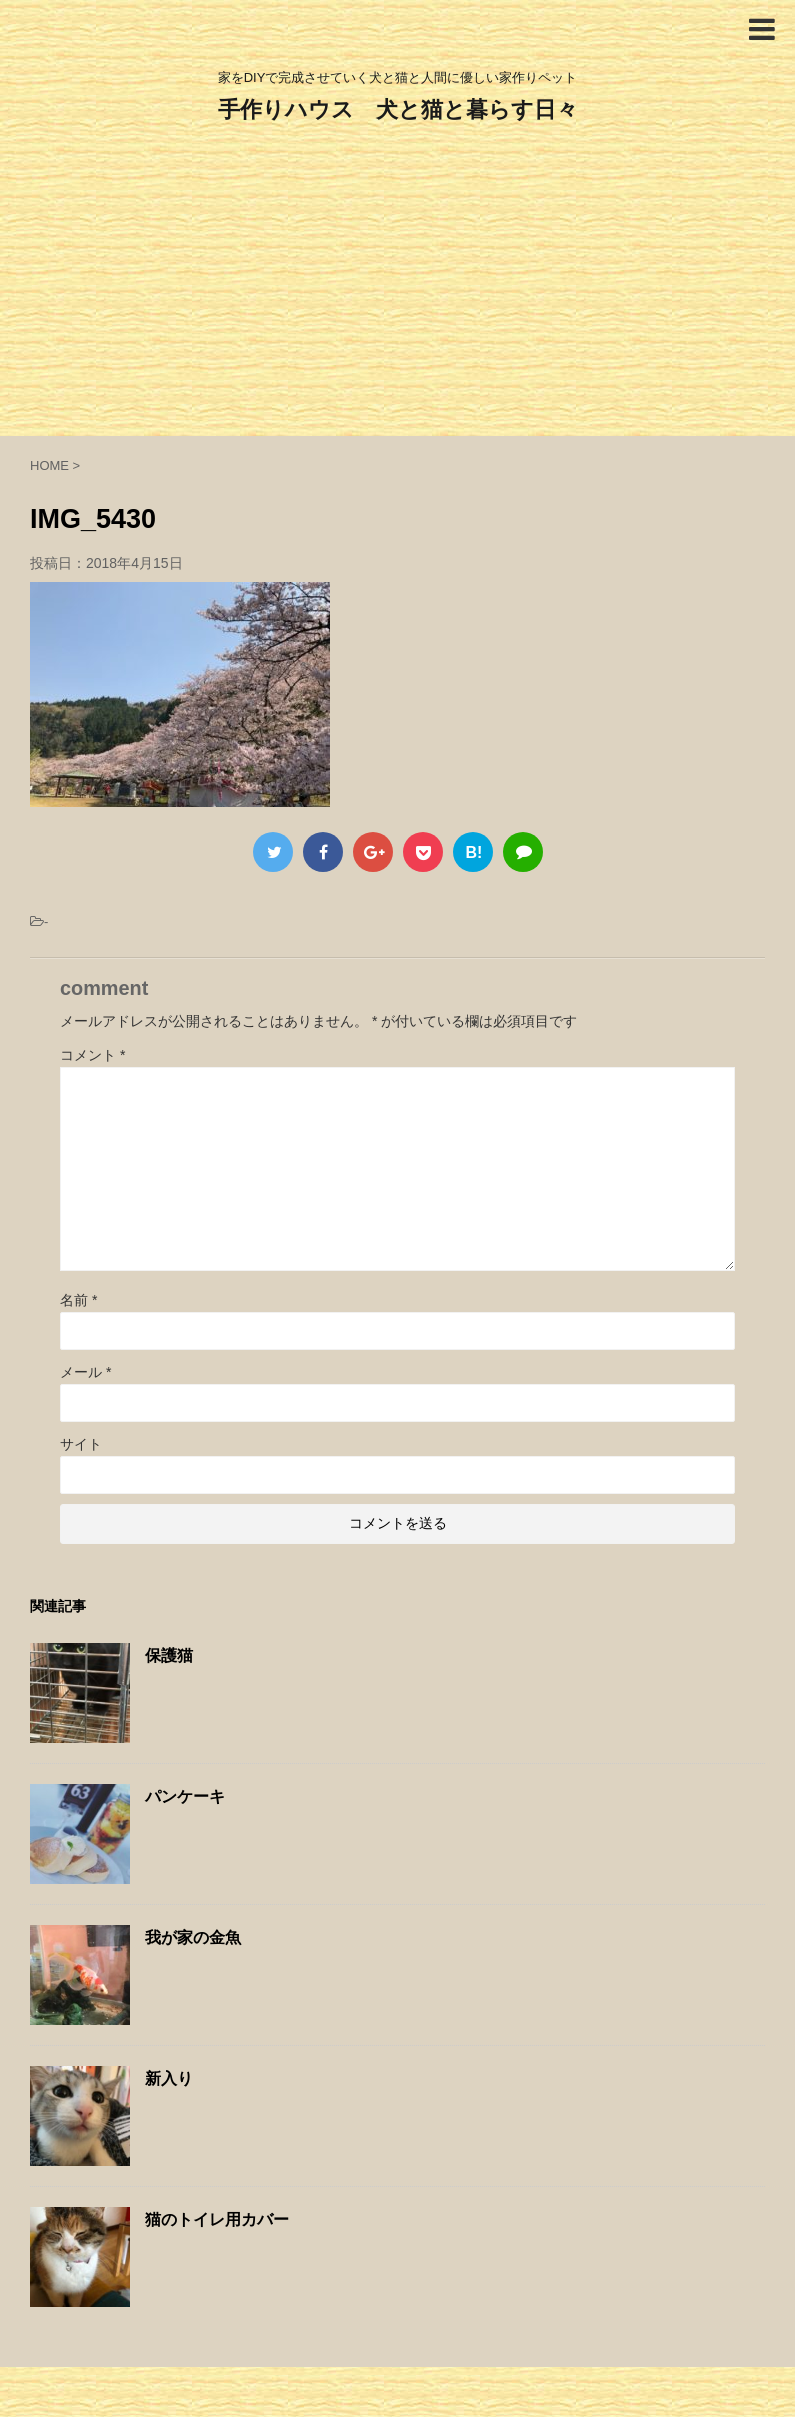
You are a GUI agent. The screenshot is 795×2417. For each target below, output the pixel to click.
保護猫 (169, 1655)
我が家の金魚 (193, 1937)
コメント (92, 1055)
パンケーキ (185, 1796)
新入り (169, 2078)
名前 (78, 1300)
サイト (81, 1444)
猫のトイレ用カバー (217, 2219)
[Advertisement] (397, 286)
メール (85, 1372)
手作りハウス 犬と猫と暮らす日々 (398, 109)
